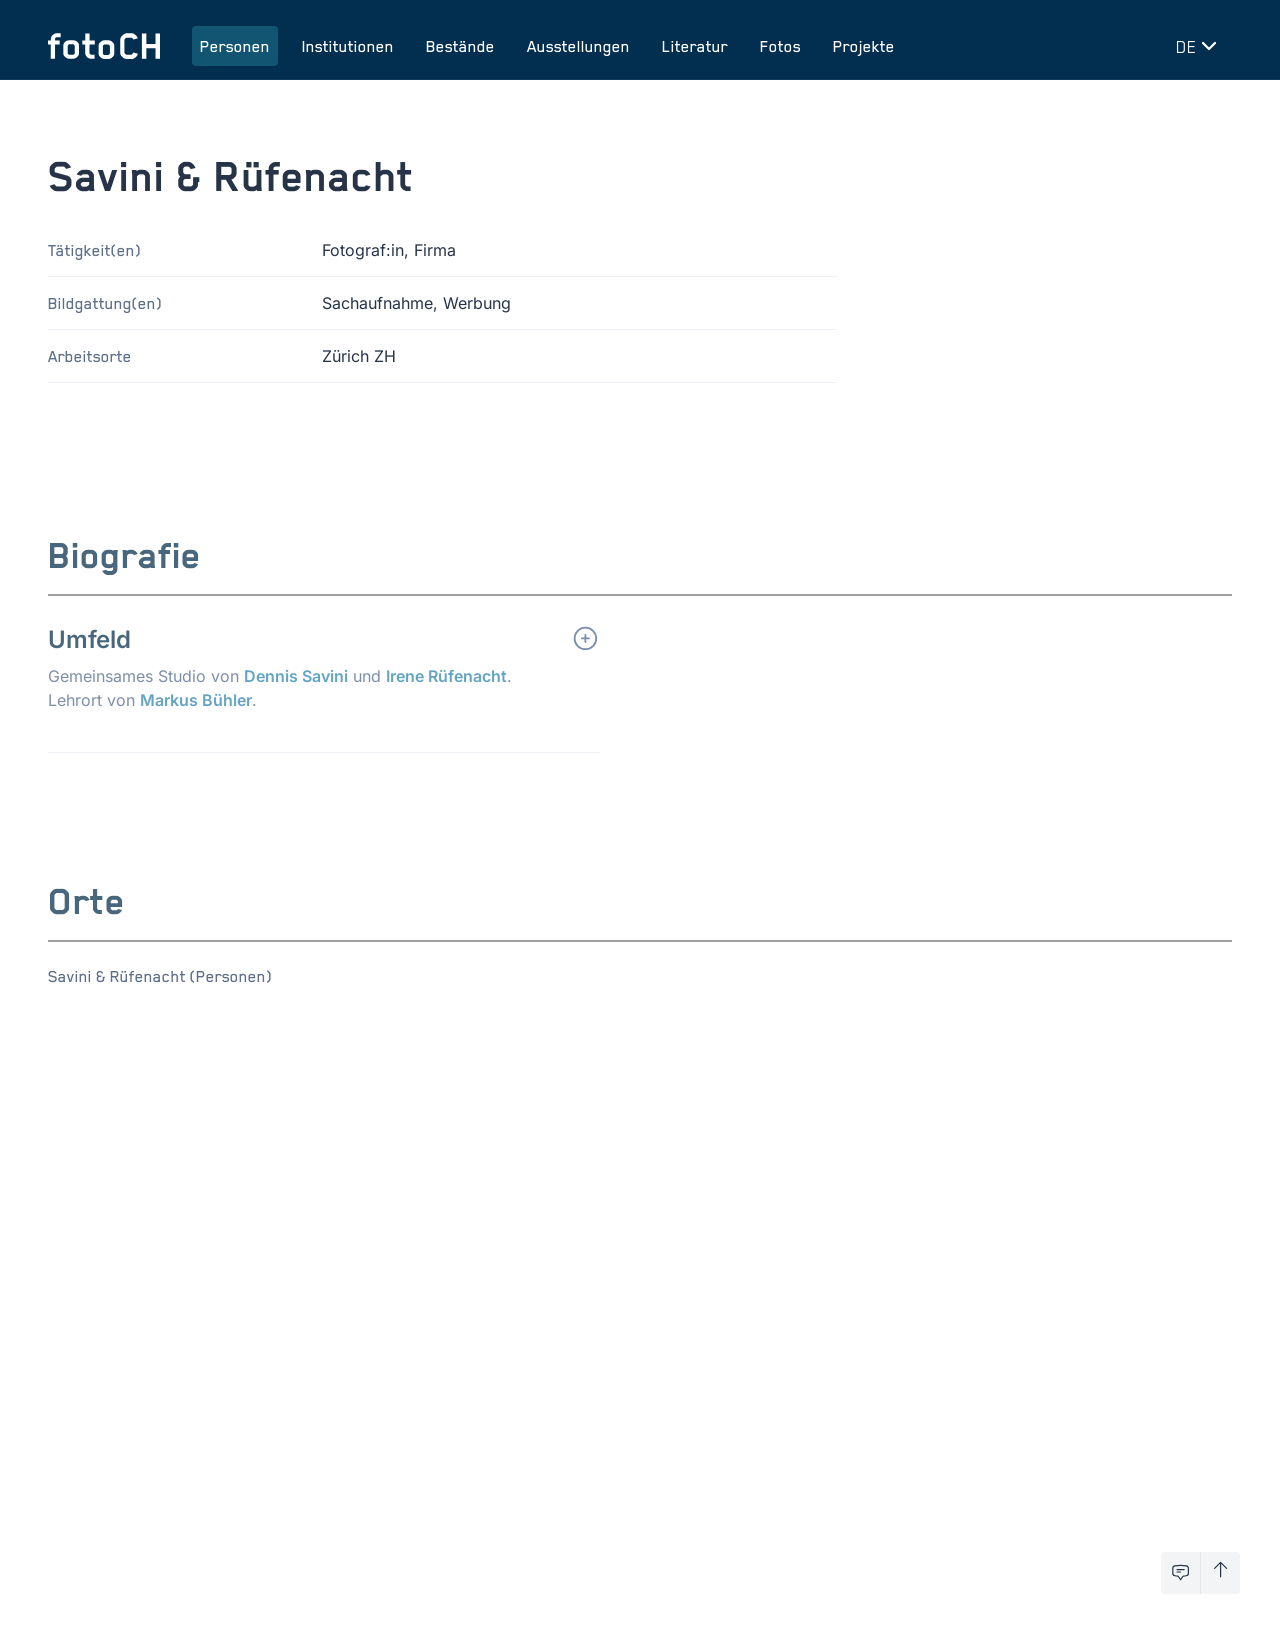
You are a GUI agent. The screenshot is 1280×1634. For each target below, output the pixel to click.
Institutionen (348, 46)
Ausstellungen (578, 46)
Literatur (695, 46)
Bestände (460, 46)
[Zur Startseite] (104, 46)
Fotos (780, 46)
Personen (235, 46)
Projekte (864, 46)
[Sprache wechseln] (1200, 46)
